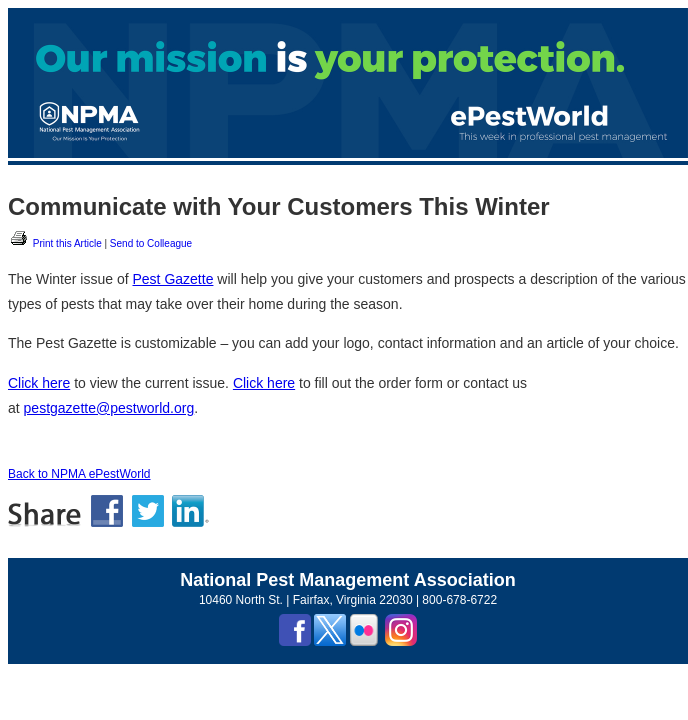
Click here (39, 383)
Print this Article (55, 243)
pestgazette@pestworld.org (109, 408)
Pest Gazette (173, 279)
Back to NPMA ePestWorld (79, 474)
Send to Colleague (151, 243)
